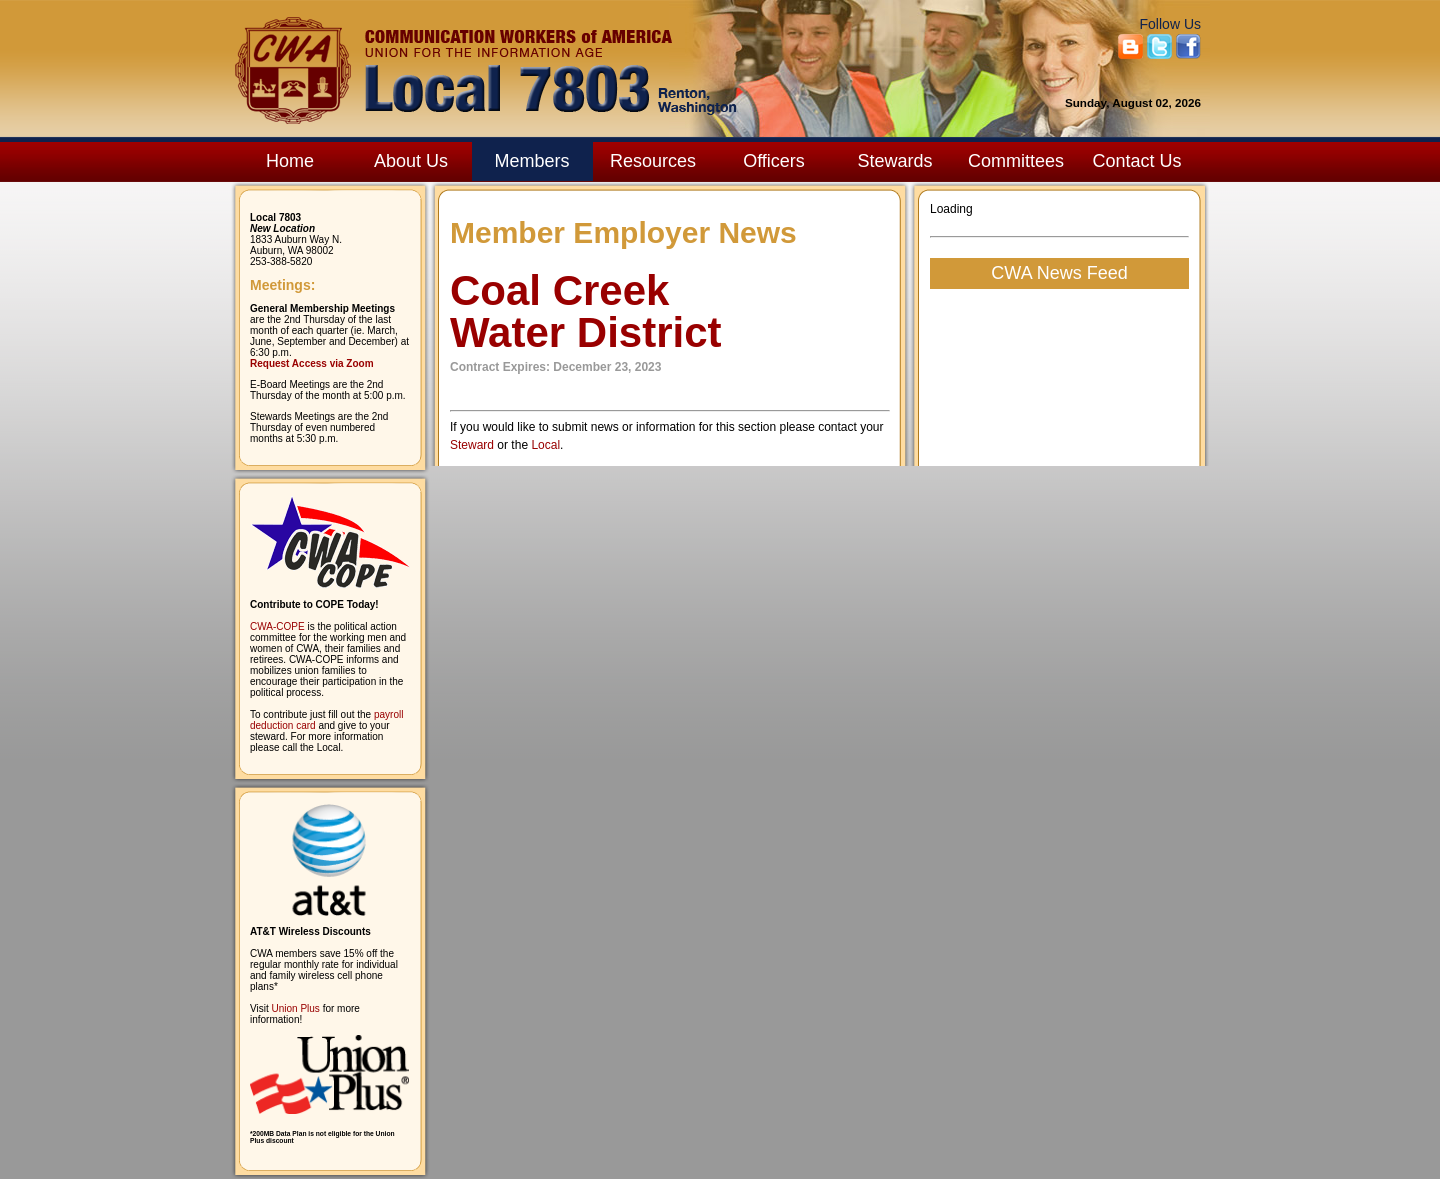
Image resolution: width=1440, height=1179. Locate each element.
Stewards (894, 161)
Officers (774, 161)
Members (531, 161)
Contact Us (1136, 161)
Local (545, 445)
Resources (653, 161)
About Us (411, 161)
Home (290, 161)
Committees (1016, 161)
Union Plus (296, 1008)
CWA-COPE (277, 626)
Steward (472, 445)
